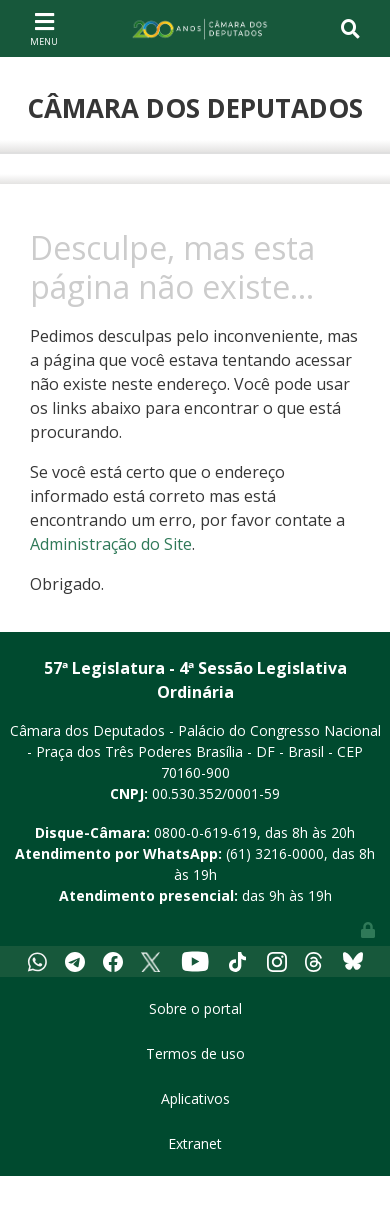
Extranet (195, 1143)
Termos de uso (195, 1053)
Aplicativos (195, 1098)
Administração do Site (111, 544)
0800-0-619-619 (205, 832)
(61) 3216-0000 (275, 853)
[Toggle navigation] (44, 28)
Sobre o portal (195, 1008)
